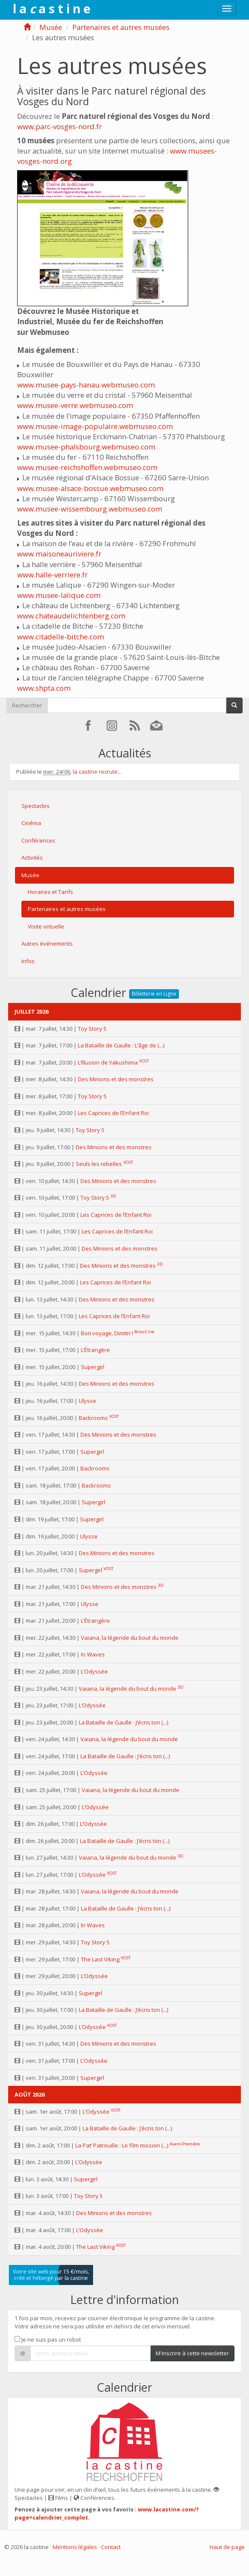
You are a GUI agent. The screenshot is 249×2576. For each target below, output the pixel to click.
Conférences (38, 840)
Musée (50, 27)
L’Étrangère (95, 1350)
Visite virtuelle (46, 926)
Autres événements (47, 943)
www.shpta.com (44, 688)
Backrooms (93, 1418)
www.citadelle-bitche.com (60, 637)
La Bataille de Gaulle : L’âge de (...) (121, 1045)
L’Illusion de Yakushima (108, 1062)
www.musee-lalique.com (59, 595)
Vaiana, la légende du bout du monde (129, 1637)
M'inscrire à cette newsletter (192, 2353)
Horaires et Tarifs (50, 892)
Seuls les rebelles (99, 1164)
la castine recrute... (97, 771)
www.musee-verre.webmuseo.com (75, 405)
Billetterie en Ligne (154, 993)
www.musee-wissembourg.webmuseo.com (89, 509)
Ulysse (87, 1401)
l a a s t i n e (51, 8)
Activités (32, 857)
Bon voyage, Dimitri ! (107, 1333)
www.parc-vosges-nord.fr (59, 126)
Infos (28, 961)
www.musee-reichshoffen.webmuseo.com (87, 467)
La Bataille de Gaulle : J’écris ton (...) (123, 1722)
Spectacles (35, 806)
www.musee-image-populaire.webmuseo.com (95, 426)
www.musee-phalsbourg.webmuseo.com (86, 447)
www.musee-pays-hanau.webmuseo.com (86, 385)
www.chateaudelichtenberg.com (71, 616)
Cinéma (31, 823)
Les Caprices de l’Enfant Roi (113, 1113)
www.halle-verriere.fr (52, 575)
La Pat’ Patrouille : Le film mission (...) (121, 2145)
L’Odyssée (94, 1671)
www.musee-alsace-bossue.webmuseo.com (90, 488)
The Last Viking (100, 1959)
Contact (111, 2547)
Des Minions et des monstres (116, 1079)
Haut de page (227, 2547)
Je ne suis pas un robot (48, 2339)
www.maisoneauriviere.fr (59, 554)
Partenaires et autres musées (120, 27)
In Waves (93, 1654)
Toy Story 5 (92, 1028)
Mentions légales (75, 2547)
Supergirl (92, 1367)
